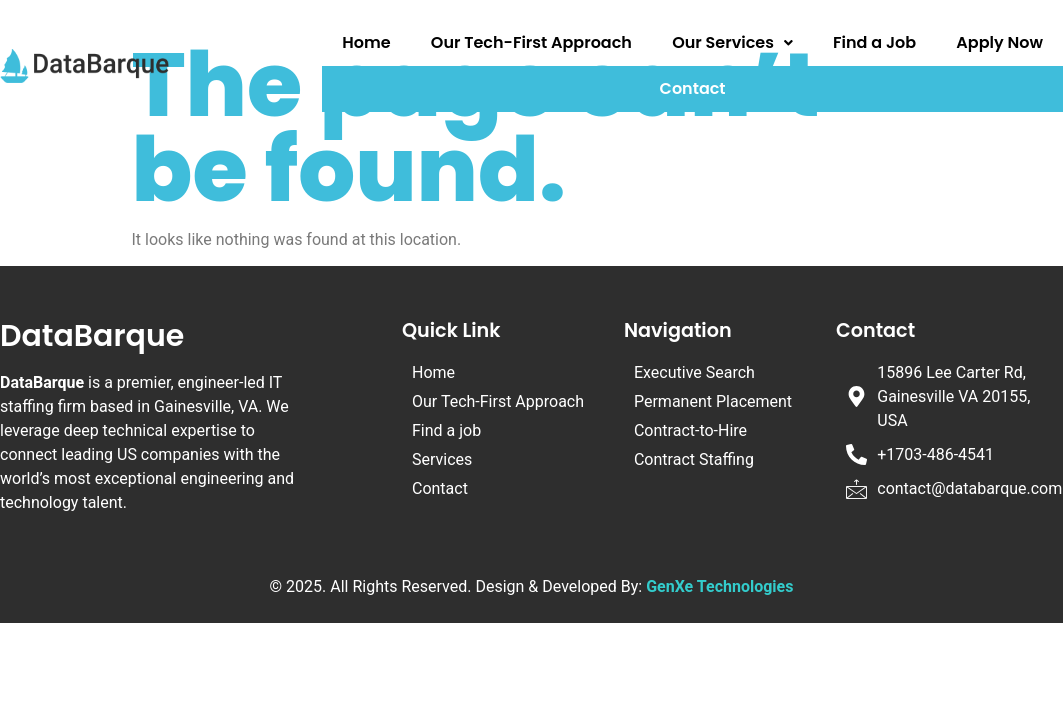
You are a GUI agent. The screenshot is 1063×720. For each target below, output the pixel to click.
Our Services (732, 42)
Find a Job (874, 42)
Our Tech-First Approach (531, 42)
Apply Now (999, 42)
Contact (693, 88)
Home (366, 42)
